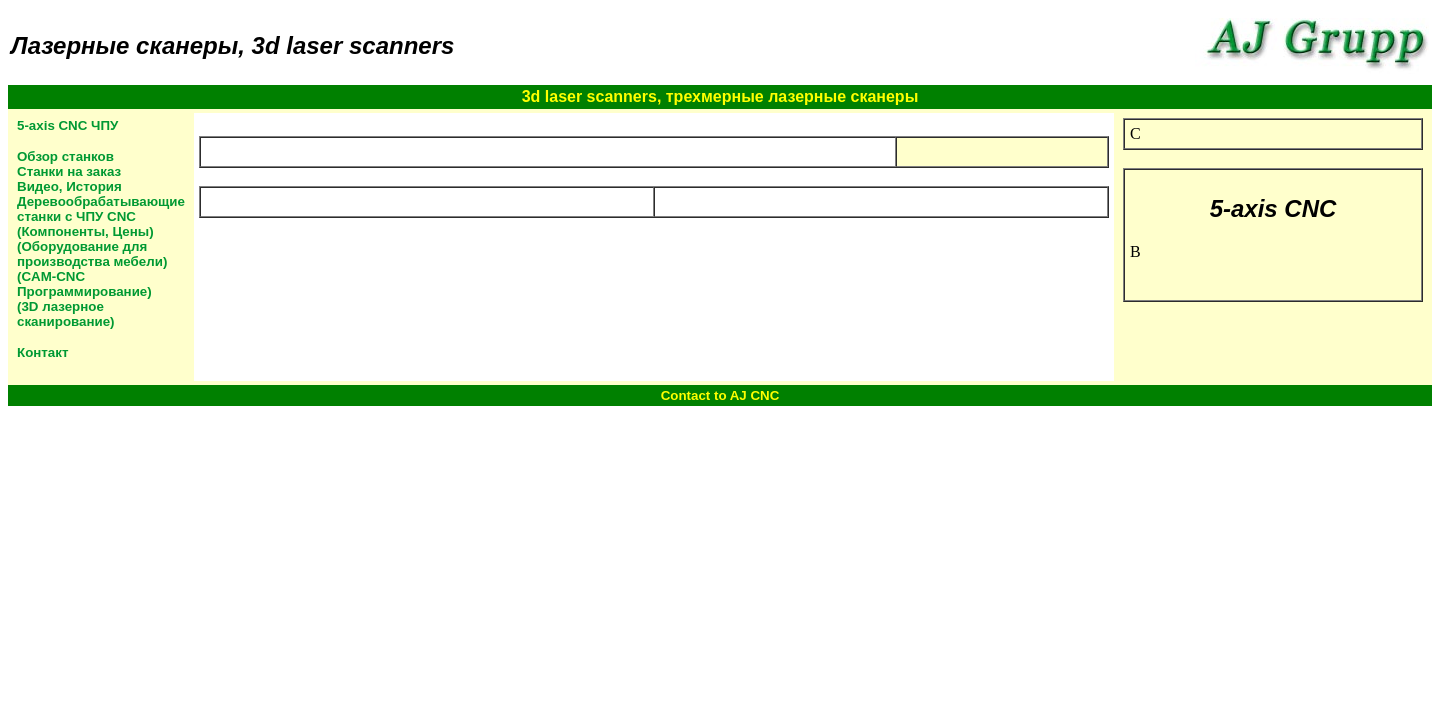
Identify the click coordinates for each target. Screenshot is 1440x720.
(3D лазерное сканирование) (66, 314)
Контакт (42, 352)
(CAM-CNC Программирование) (84, 284)
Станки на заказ (69, 171)
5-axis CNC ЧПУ (67, 125)
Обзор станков (65, 156)
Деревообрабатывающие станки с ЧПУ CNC (101, 209)
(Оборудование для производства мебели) (92, 254)
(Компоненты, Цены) (85, 231)
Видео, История (69, 186)
